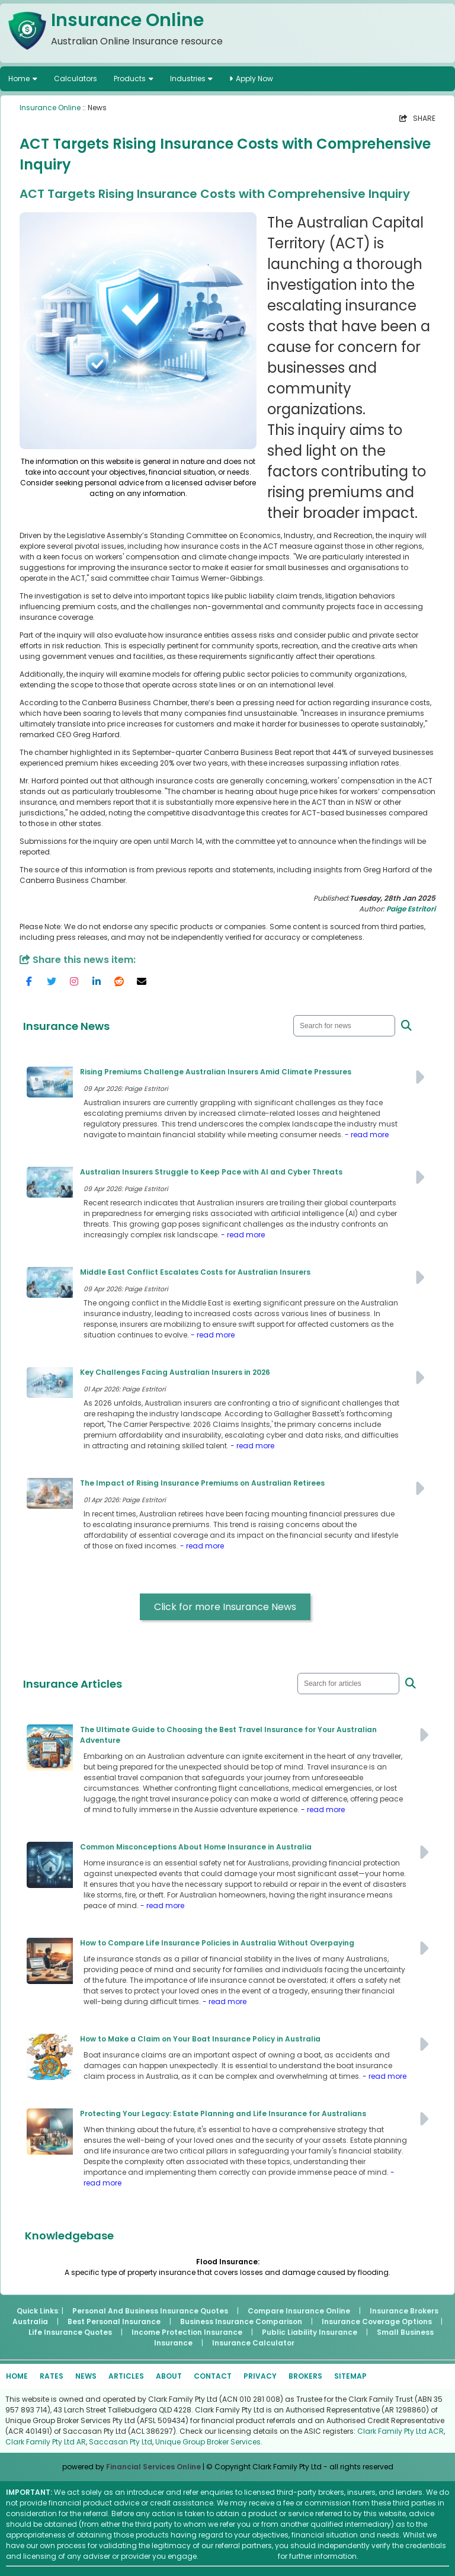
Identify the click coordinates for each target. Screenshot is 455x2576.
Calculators (75, 78)
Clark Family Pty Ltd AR (45, 2442)
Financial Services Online (153, 2467)
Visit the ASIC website (238, 2556)
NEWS (86, 2376)
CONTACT (213, 2376)
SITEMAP (350, 2376)
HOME (17, 2376)
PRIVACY (260, 2376)
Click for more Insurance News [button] (225, 1607)
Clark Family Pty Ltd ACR (400, 2431)
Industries (188, 78)
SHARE (417, 118)
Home (19, 78)
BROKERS (305, 2376)
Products (130, 78)
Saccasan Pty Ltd (120, 2442)
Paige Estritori (410, 909)
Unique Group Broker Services (208, 2442)
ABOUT (169, 2376)
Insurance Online (50, 108)
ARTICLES (126, 2376)
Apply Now (251, 78)
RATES (51, 2376)
